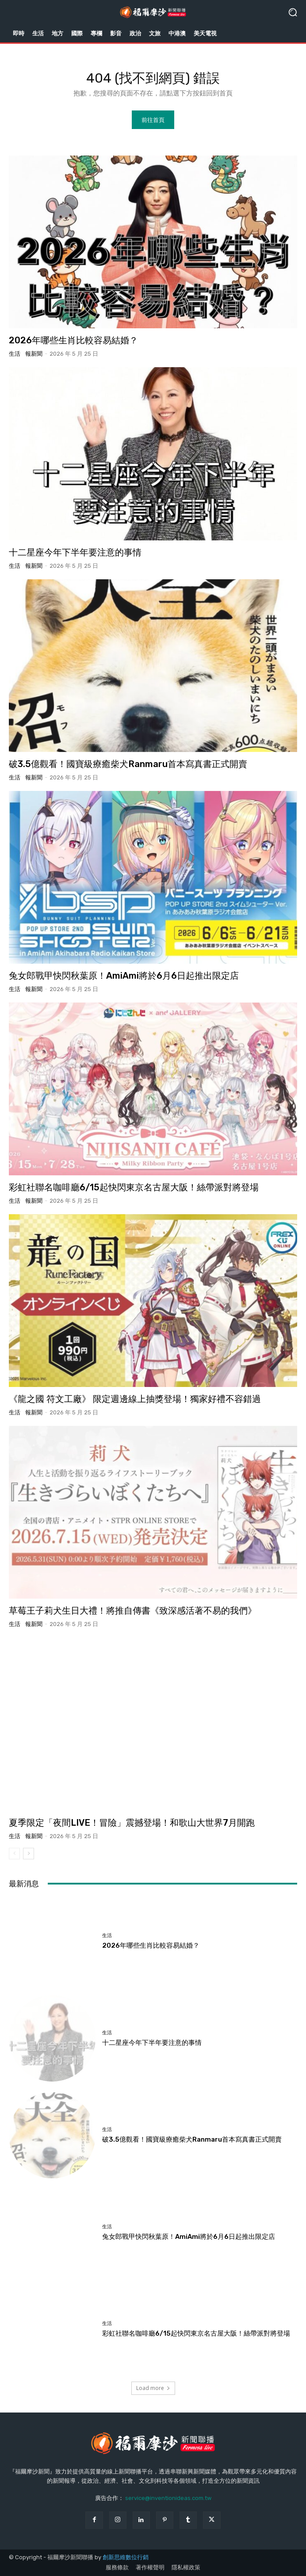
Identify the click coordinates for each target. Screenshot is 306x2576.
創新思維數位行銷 (126, 2557)
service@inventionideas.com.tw (168, 2498)
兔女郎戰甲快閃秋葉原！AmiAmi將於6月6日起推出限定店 (124, 975)
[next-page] (28, 1853)
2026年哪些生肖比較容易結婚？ (73, 340)
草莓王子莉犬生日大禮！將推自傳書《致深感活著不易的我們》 (132, 1610)
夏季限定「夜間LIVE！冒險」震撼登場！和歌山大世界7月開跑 (132, 1822)
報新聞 (33, 353)
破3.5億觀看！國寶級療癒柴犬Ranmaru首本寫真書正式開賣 (128, 764)
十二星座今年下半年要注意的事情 (75, 552)
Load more (153, 2388)
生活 (14, 354)
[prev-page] (14, 1853)
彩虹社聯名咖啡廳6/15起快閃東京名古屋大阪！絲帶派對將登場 (134, 1187)
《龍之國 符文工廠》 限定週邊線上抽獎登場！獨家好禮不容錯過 (135, 1399)
